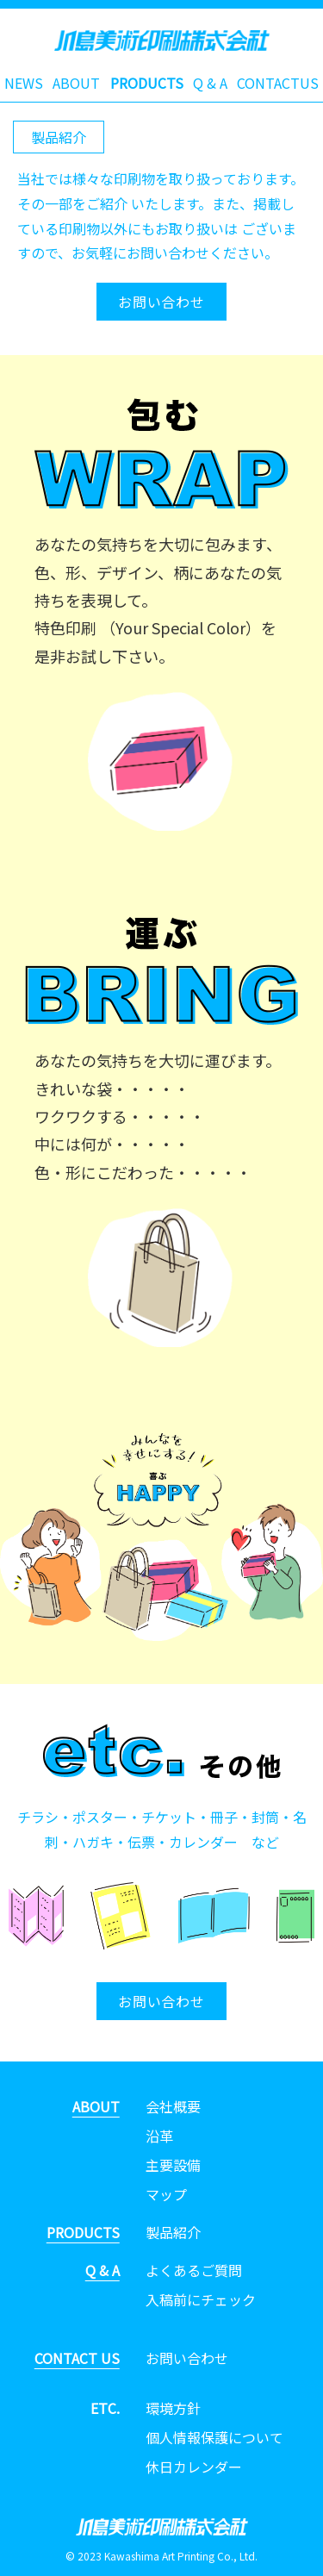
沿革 (159, 2135)
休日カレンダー (194, 2466)
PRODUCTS (146, 82)
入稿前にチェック (201, 2299)
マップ (166, 2194)
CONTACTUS (278, 82)
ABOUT (76, 82)
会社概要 (173, 2106)
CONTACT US (77, 2358)
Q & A (210, 82)
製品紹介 (173, 2232)
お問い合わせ (161, 301)
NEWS (23, 82)
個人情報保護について (214, 2437)
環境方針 (173, 2408)
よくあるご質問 (194, 2270)
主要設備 (173, 2165)
